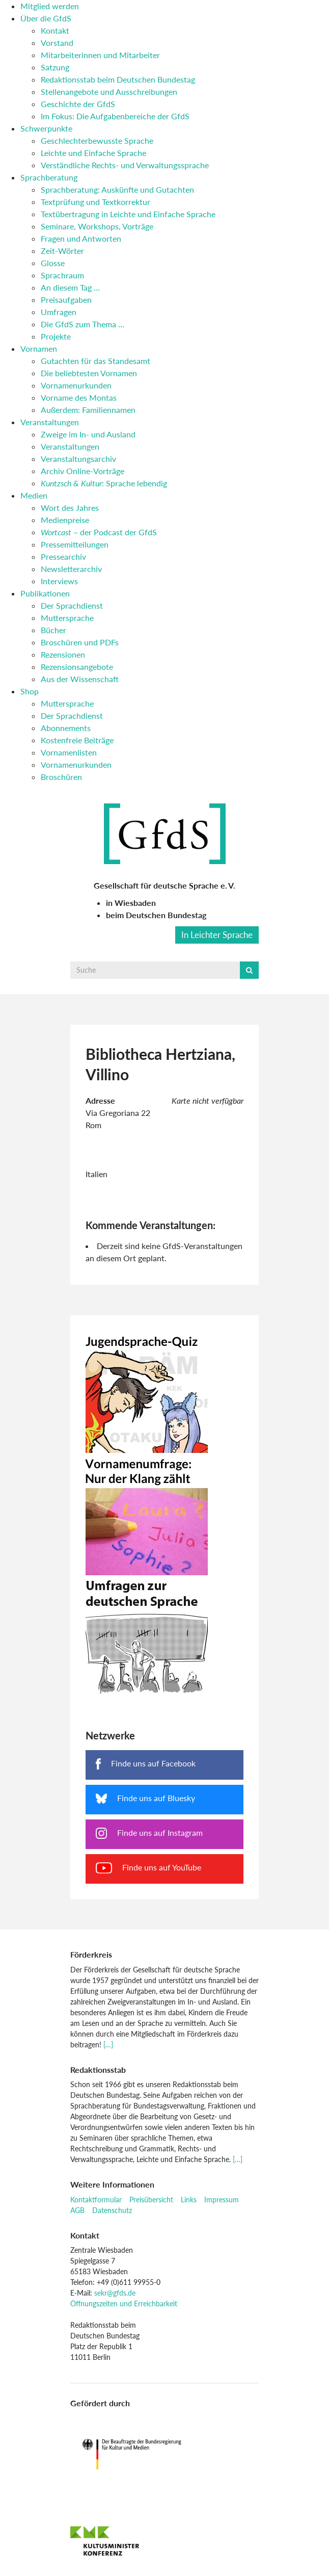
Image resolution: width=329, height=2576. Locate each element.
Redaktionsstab (98, 2069)
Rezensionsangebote (77, 666)
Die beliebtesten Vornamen (89, 373)
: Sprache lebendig (104, 483)
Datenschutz (112, 2210)
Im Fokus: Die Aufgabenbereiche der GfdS (115, 116)
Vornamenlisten (69, 752)
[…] (108, 2044)
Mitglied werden (49, 6)
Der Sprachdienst (72, 605)
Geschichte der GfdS (78, 104)
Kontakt (55, 30)
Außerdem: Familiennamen (88, 409)
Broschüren (61, 777)
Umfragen (58, 312)
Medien (33, 495)
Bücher (53, 630)
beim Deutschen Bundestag (156, 915)
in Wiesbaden (131, 902)
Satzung (55, 67)
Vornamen (38, 348)
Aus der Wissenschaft (80, 679)
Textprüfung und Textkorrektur (95, 201)
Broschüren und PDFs (80, 642)
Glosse (53, 263)
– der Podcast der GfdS (99, 532)
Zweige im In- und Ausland (88, 434)
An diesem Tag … (70, 287)
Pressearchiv (63, 556)
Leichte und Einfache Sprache (93, 153)
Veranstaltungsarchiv (78, 458)
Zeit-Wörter (62, 250)
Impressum (221, 2199)
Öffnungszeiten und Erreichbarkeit (123, 2303)
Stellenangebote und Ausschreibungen (109, 91)
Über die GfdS (45, 18)
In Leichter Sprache (217, 934)
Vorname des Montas (79, 397)
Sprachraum (62, 275)
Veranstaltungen (49, 422)
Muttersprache (67, 617)
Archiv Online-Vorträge (82, 471)
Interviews (59, 581)
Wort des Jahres (70, 507)
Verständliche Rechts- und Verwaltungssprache (125, 165)
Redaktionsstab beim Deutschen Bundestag (118, 79)
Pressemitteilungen (74, 544)
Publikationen (45, 593)
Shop (29, 691)
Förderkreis (91, 1954)
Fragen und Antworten (81, 238)
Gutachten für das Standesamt (95, 361)
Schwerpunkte (46, 128)
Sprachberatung (48, 177)
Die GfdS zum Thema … (82, 324)
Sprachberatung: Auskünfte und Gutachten (117, 189)
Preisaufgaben (66, 299)
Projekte (56, 336)
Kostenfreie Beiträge (77, 740)
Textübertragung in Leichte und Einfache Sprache (128, 214)
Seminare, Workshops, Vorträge (97, 226)
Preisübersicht (151, 2199)
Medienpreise (65, 520)
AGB (77, 2210)
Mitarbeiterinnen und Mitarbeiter (100, 55)
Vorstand (57, 42)
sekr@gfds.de (114, 2292)
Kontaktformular (96, 2199)
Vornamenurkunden (76, 385)
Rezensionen (63, 654)
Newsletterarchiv (71, 569)
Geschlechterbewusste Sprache (97, 140)
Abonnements (66, 728)
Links (189, 2199)
